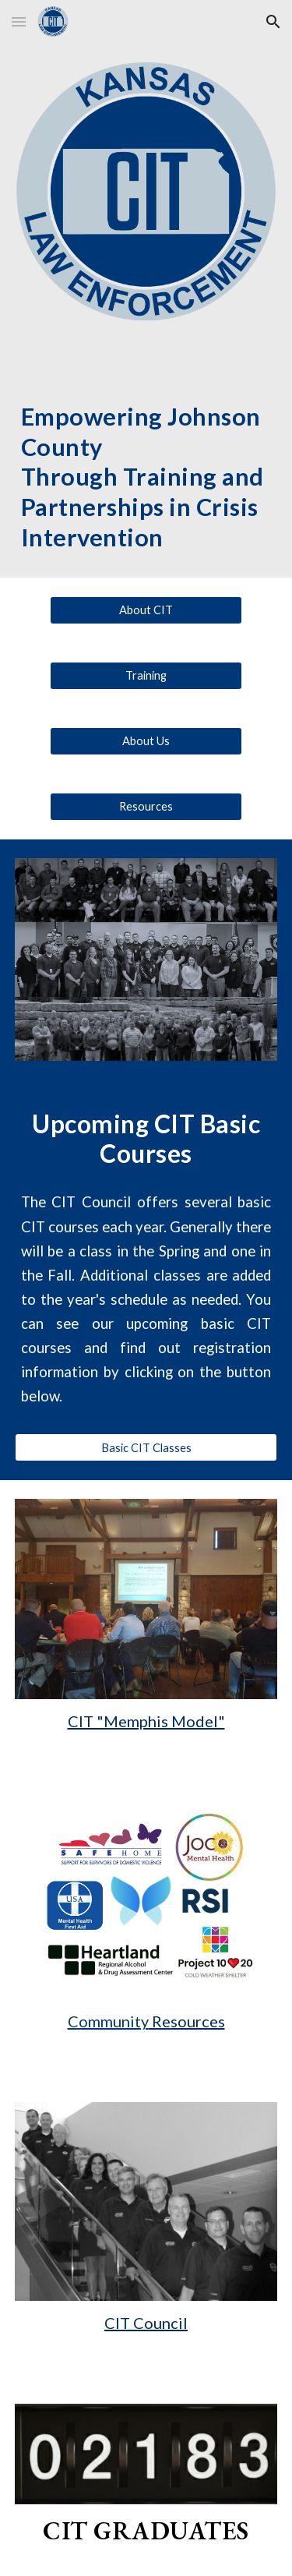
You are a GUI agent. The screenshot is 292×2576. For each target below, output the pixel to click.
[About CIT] (146, 610)
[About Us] (146, 741)
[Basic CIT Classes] (146, 1447)
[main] (146, 462)
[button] (18, 21)
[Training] (146, 676)
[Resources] (146, 807)
